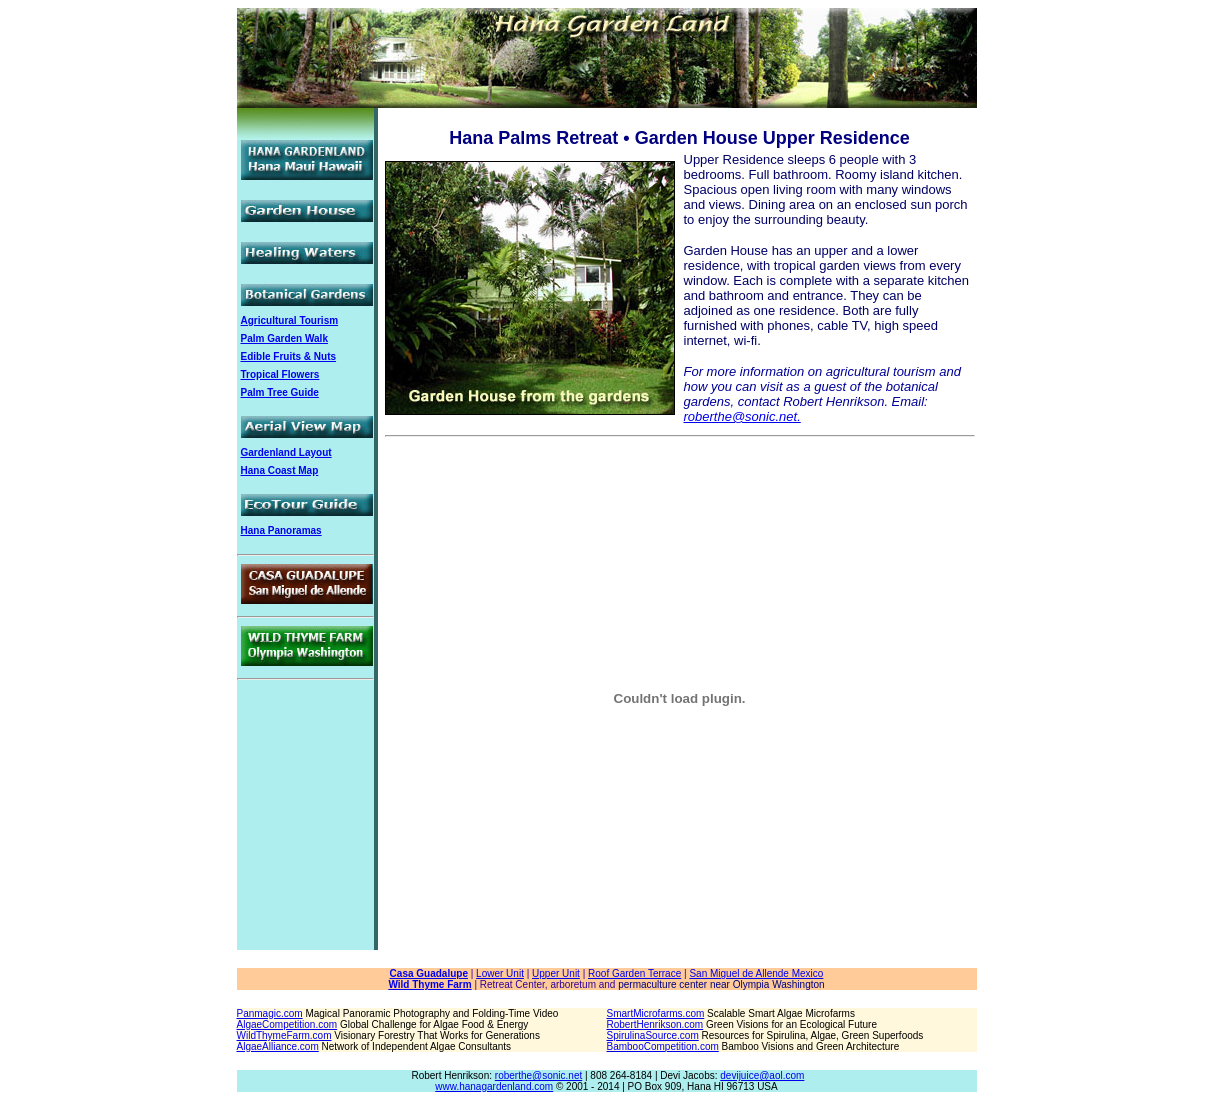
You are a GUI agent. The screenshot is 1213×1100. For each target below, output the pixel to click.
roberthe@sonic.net (538, 1075)
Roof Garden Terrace (634, 973)
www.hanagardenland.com (494, 1086)
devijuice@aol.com (762, 1075)
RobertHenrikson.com (655, 1024)
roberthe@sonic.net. (742, 416)
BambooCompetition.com (663, 1046)
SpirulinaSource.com (653, 1035)
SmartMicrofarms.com (656, 1013)
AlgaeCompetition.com (287, 1024)
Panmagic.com (270, 1013)
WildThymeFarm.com (284, 1035)
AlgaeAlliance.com (278, 1046)
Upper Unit (556, 973)
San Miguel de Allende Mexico (756, 973)
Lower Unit (500, 973)
